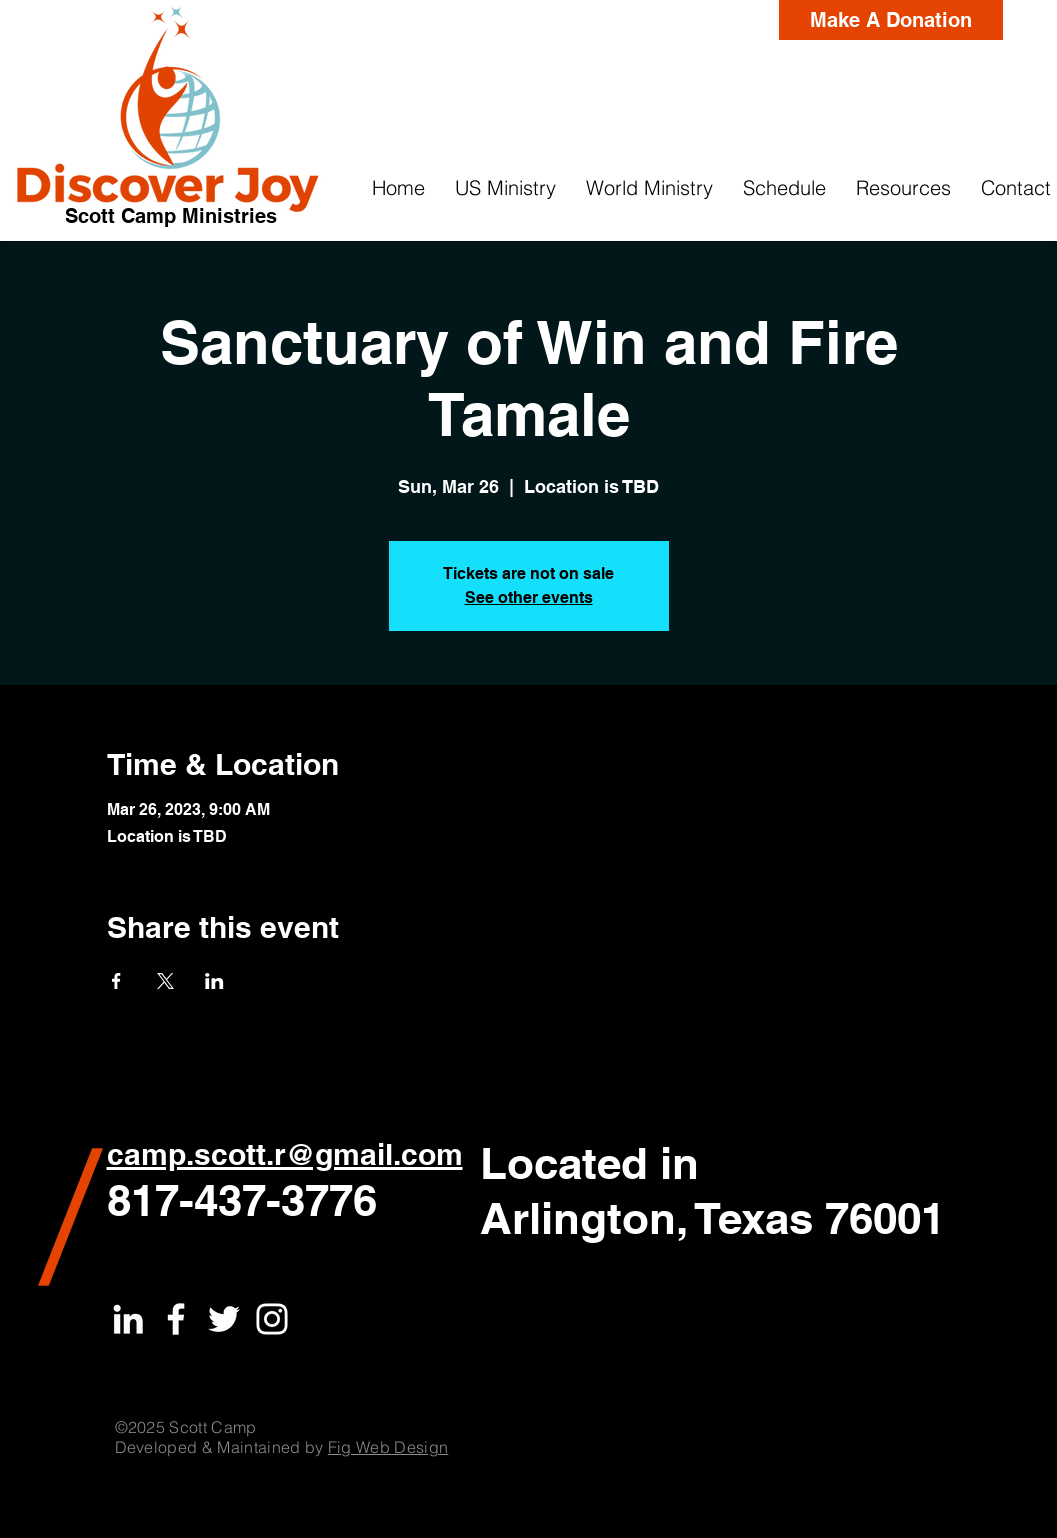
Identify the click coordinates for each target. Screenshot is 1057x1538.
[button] (505, 188)
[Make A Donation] (891, 20)
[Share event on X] (165, 981)
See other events (529, 597)
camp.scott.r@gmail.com (285, 1154)
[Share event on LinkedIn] (214, 981)
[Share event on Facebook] (116, 981)
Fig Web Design (388, 1447)
